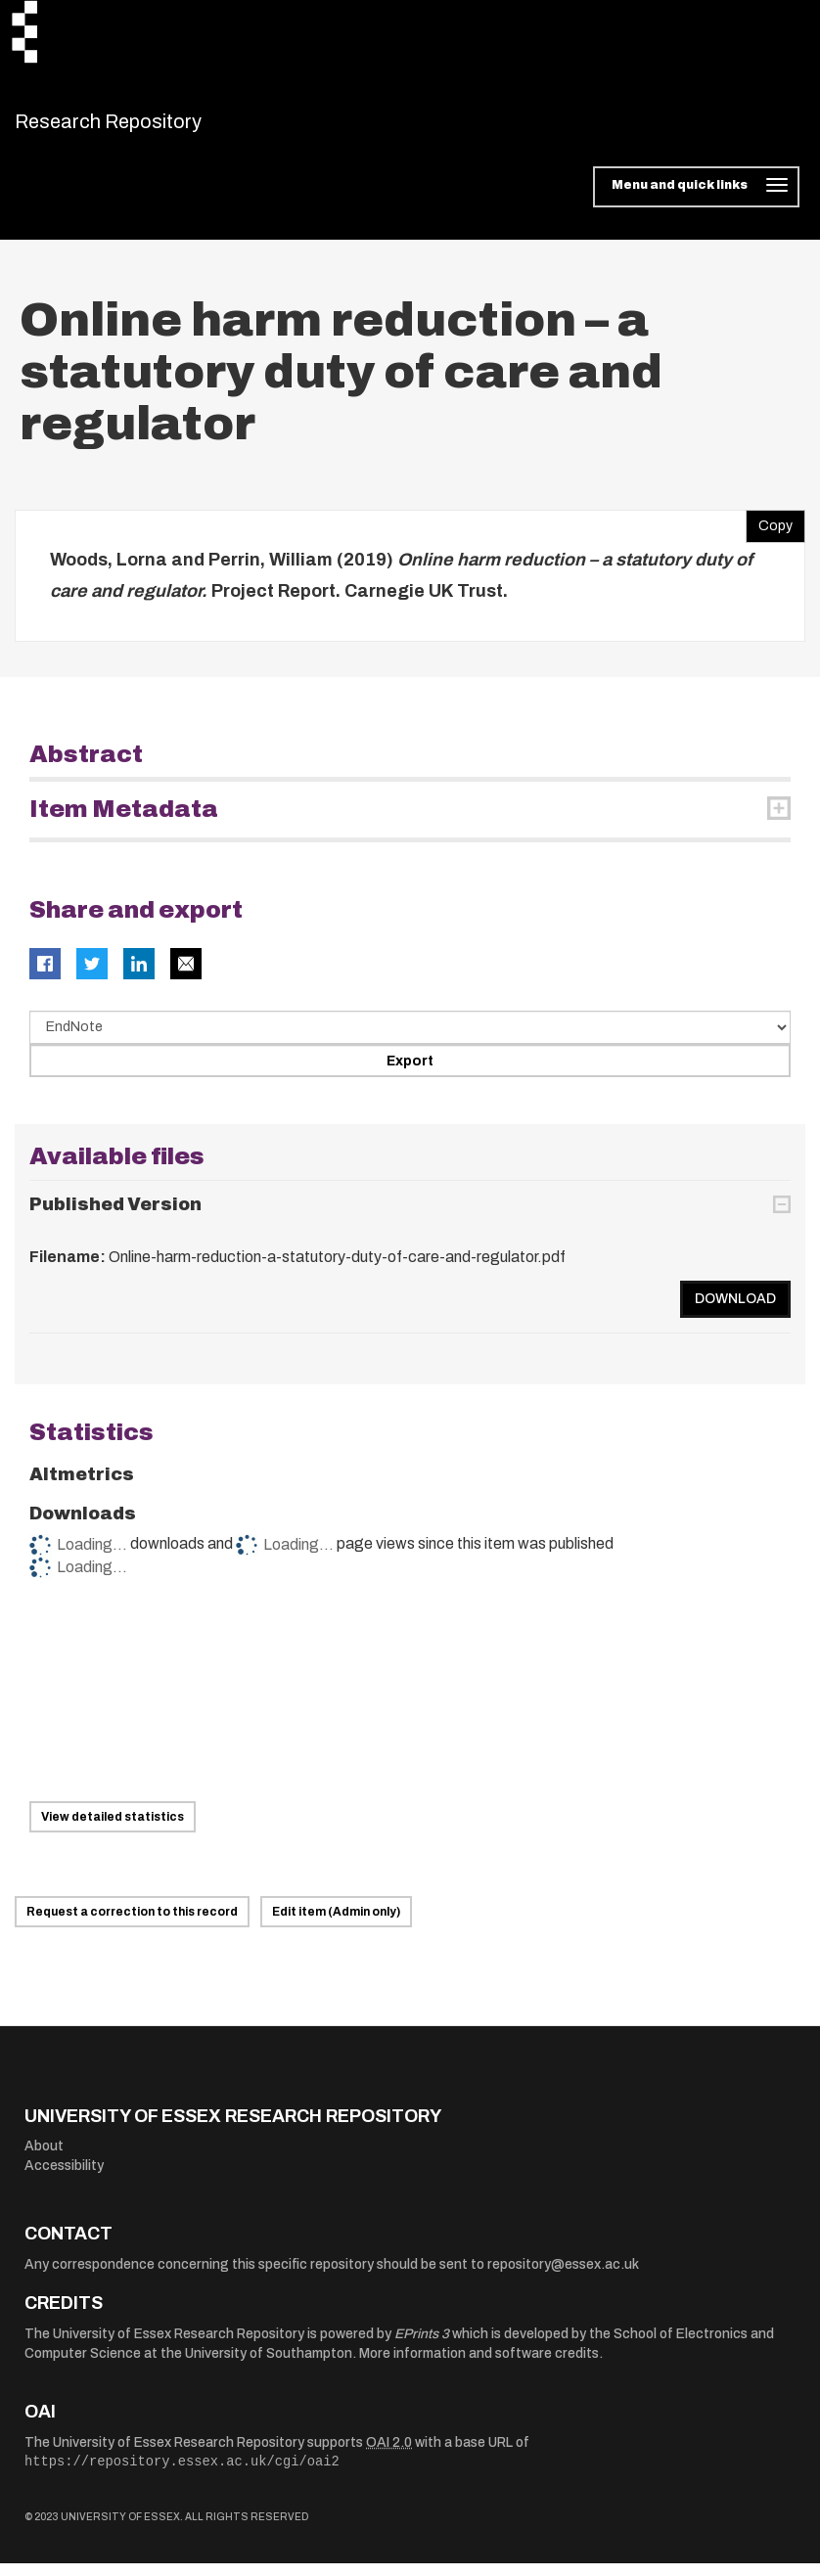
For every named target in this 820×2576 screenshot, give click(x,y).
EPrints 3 (421, 2345)
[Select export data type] (410, 1040)
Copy (769, 534)
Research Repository (152, 127)
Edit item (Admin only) (336, 1923)
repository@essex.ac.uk (563, 2276)
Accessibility (64, 2177)
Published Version (115, 1216)
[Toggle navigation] (696, 199)
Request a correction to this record (132, 1923)
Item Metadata (123, 822)
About (44, 2158)
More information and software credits (479, 2365)
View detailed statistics (112, 1828)
